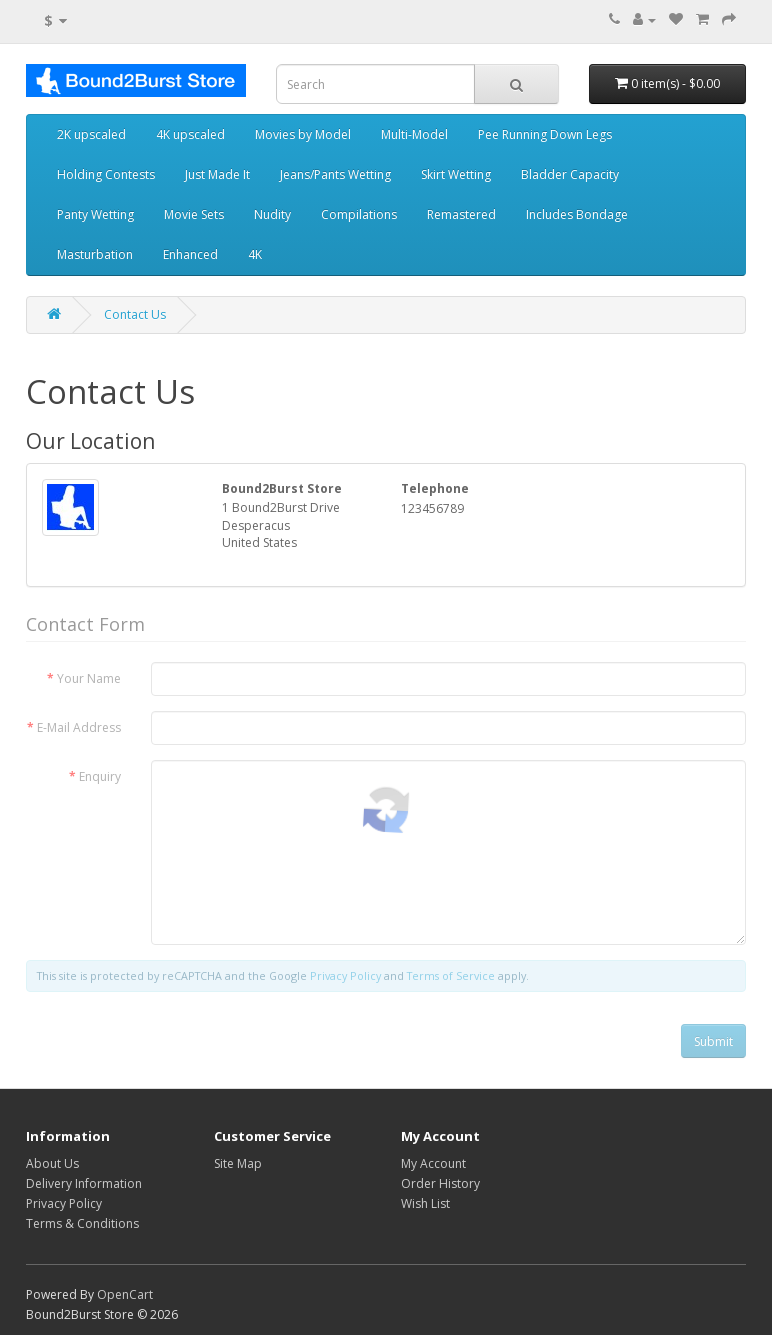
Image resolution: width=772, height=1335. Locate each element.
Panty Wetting (95, 214)
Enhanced (190, 254)
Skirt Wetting (456, 174)
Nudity (272, 214)
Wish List (425, 1203)
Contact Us (135, 314)
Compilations (359, 214)
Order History (440, 1183)
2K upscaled (91, 134)
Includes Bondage (577, 214)
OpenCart (125, 1294)
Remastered (461, 214)
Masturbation (95, 254)
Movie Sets (194, 214)
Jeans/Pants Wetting (335, 174)
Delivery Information (84, 1183)
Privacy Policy (64, 1203)
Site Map (238, 1163)
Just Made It (217, 174)
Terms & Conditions (82, 1223)
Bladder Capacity (570, 174)
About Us (52, 1163)
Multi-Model (414, 134)
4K (255, 254)
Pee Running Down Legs (545, 134)
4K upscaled (190, 134)
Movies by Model (303, 134)
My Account (433, 1163)
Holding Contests (106, 174)
